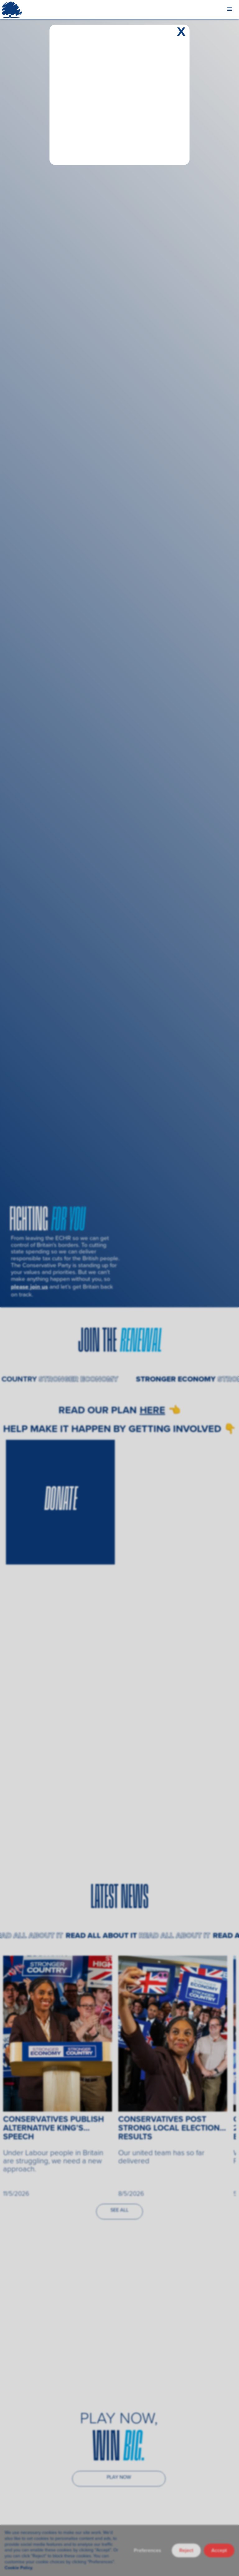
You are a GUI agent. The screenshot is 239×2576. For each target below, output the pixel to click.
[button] (229, 9)
